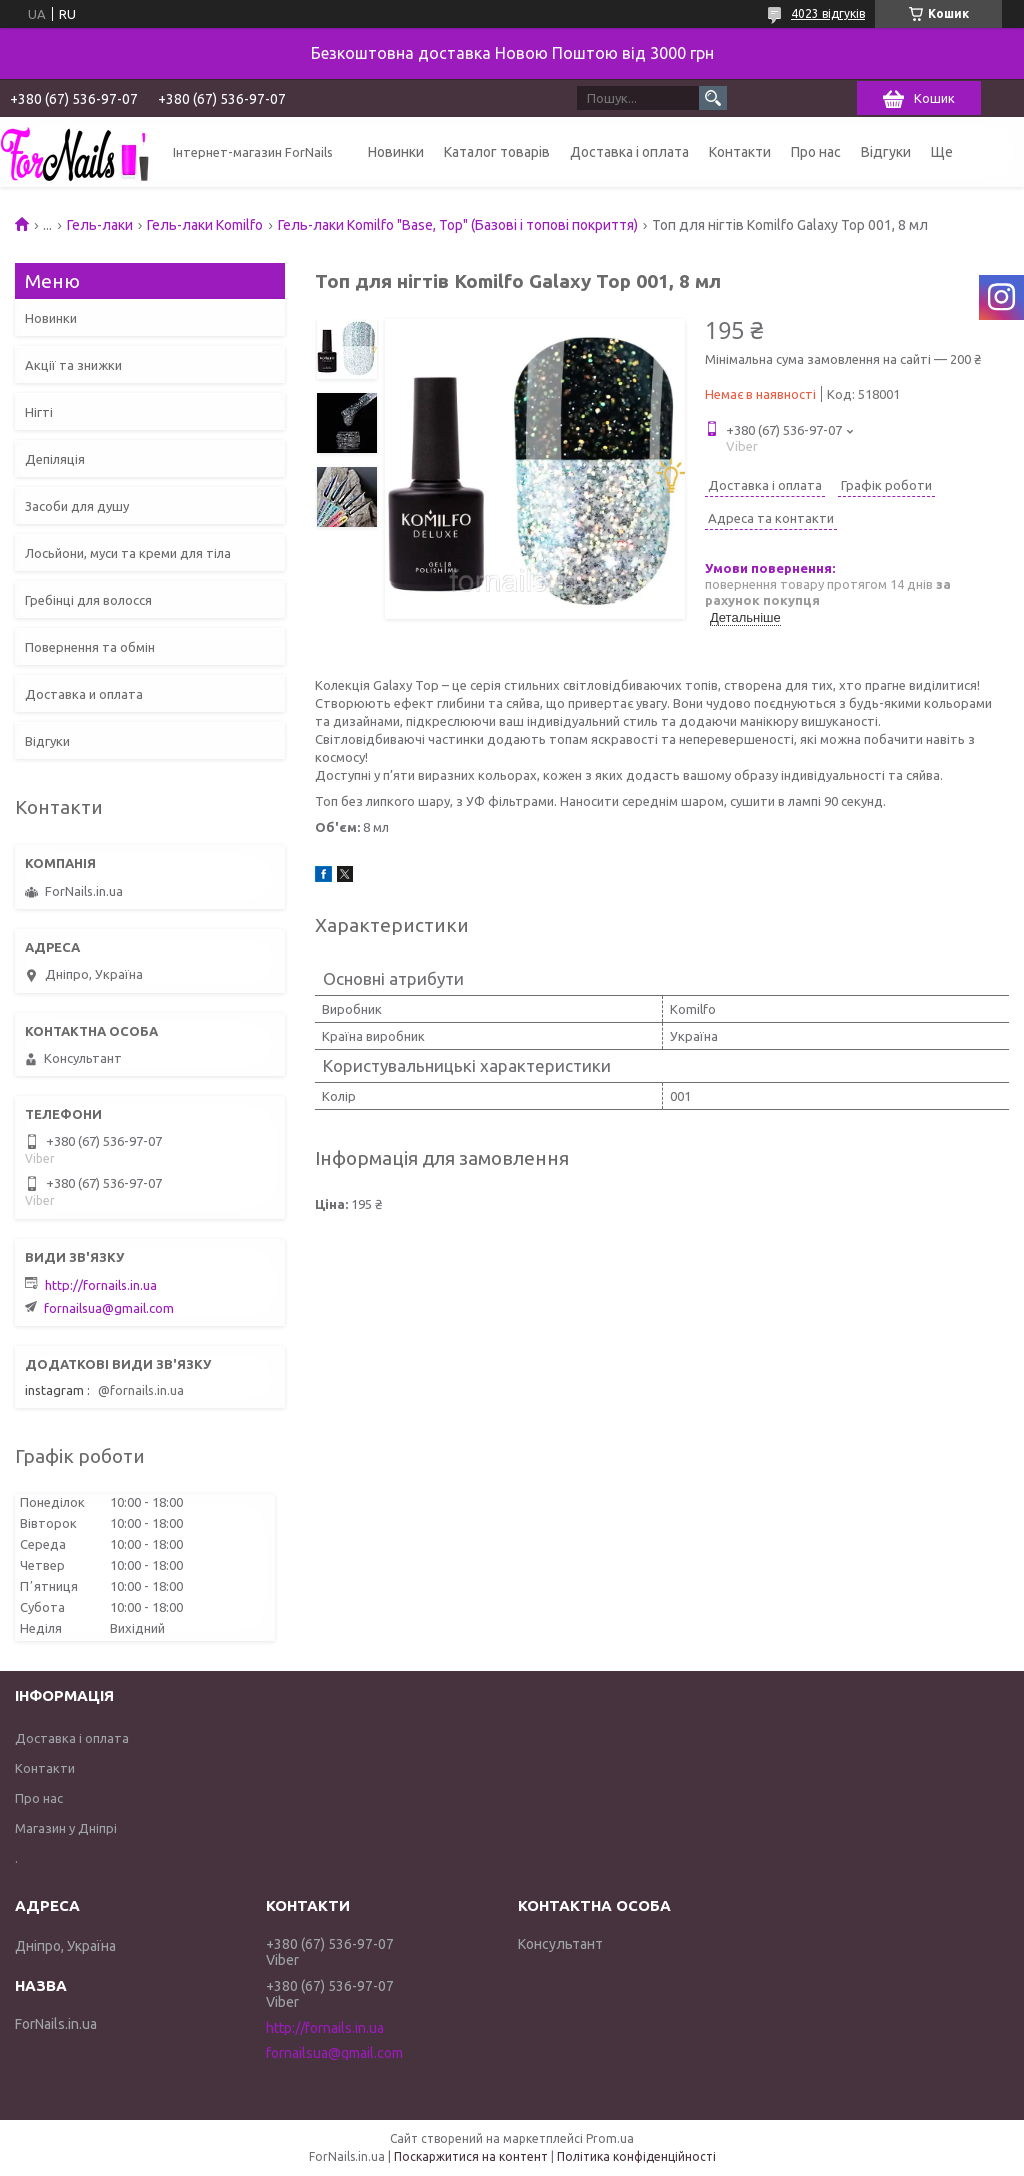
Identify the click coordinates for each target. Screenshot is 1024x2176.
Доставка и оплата (84, 694)
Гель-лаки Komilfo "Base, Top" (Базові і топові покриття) (458, 225)
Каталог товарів (497, 152)
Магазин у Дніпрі (66, 1828)
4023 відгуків (828, 13)
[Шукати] (713, 98)
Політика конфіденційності (636, 2156)
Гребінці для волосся (88, 600)
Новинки (396, 152)
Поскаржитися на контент (471, 2156)
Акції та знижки (73, 365)
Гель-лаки (100, 225)
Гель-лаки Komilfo (205, 225)
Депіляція (55, 459)
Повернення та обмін (90, 647)
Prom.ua (610, 2138)
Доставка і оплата (629, 152)
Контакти (740, 152)
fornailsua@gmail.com (109, 1308)
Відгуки (886, 152)
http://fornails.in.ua (101, 1285)
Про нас (816, 152)
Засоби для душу (77, 506)
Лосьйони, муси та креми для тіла (128, 553)
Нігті (39, 412)
